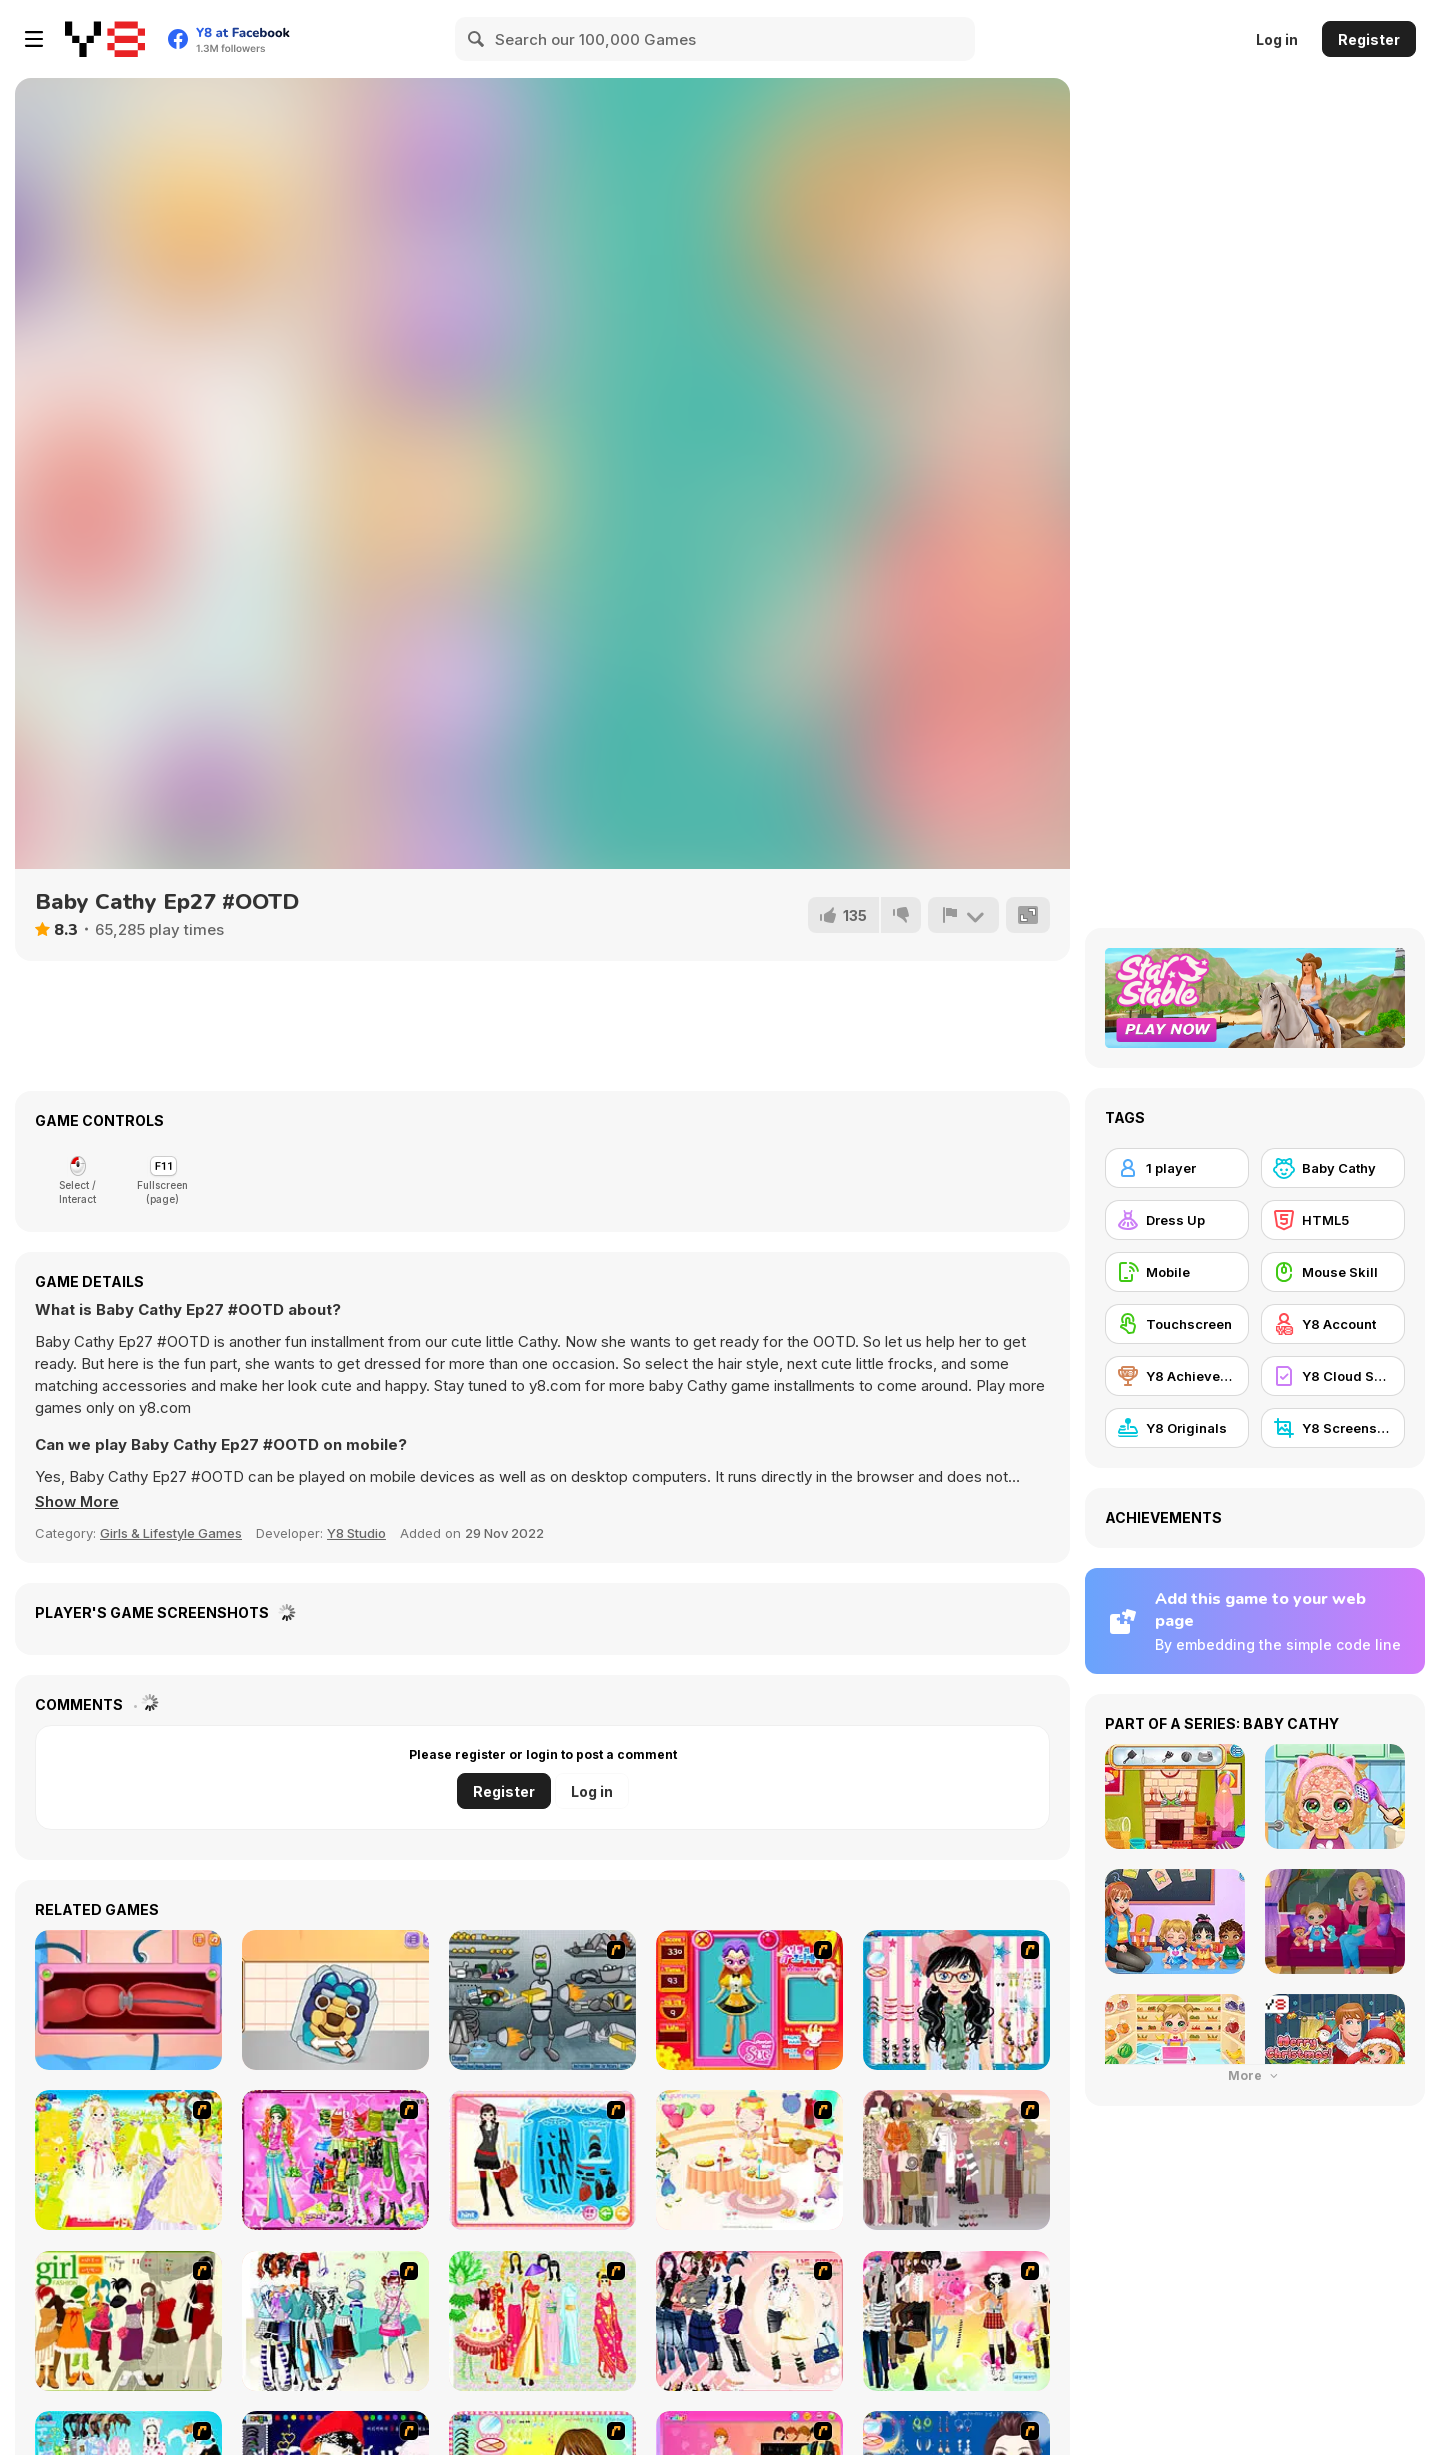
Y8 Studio (356, 1533)
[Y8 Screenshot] (1333, 1428)
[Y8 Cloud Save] (1333, 1376)
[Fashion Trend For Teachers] (956, 2160)
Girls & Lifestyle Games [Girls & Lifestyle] (171, 1533)
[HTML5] (1333, 1220)
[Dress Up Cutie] (956, 2000)
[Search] (477, 39)
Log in (1277, 39)
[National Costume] (542, 2321)
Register (1369, 39)
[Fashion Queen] (542, 2160)
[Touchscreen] (1177, 1324)
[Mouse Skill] (1333, 1272)
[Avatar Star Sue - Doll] (749, 2000)
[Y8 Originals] (1177, 1428)
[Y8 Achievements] (1177, 1376)
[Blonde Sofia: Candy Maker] (335, 2000)
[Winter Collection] (335, 2321)
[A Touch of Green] (335, 2160)
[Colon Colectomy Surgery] (128, 2000)
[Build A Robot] (542, 2000)
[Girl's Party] (749, 2160)
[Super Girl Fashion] (128, 2321)
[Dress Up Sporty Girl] (749, 2321)
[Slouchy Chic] (956, 2321)
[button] (78, 1502)
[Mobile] (1177, 1272)
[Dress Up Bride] (128, 2160)
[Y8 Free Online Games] (105, 39)
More (1255, 2075)
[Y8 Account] (1333, 1324)
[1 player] (1177, 1168)
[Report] (963, 915)
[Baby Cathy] (1333, 1168)
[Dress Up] (1177, 1220)
